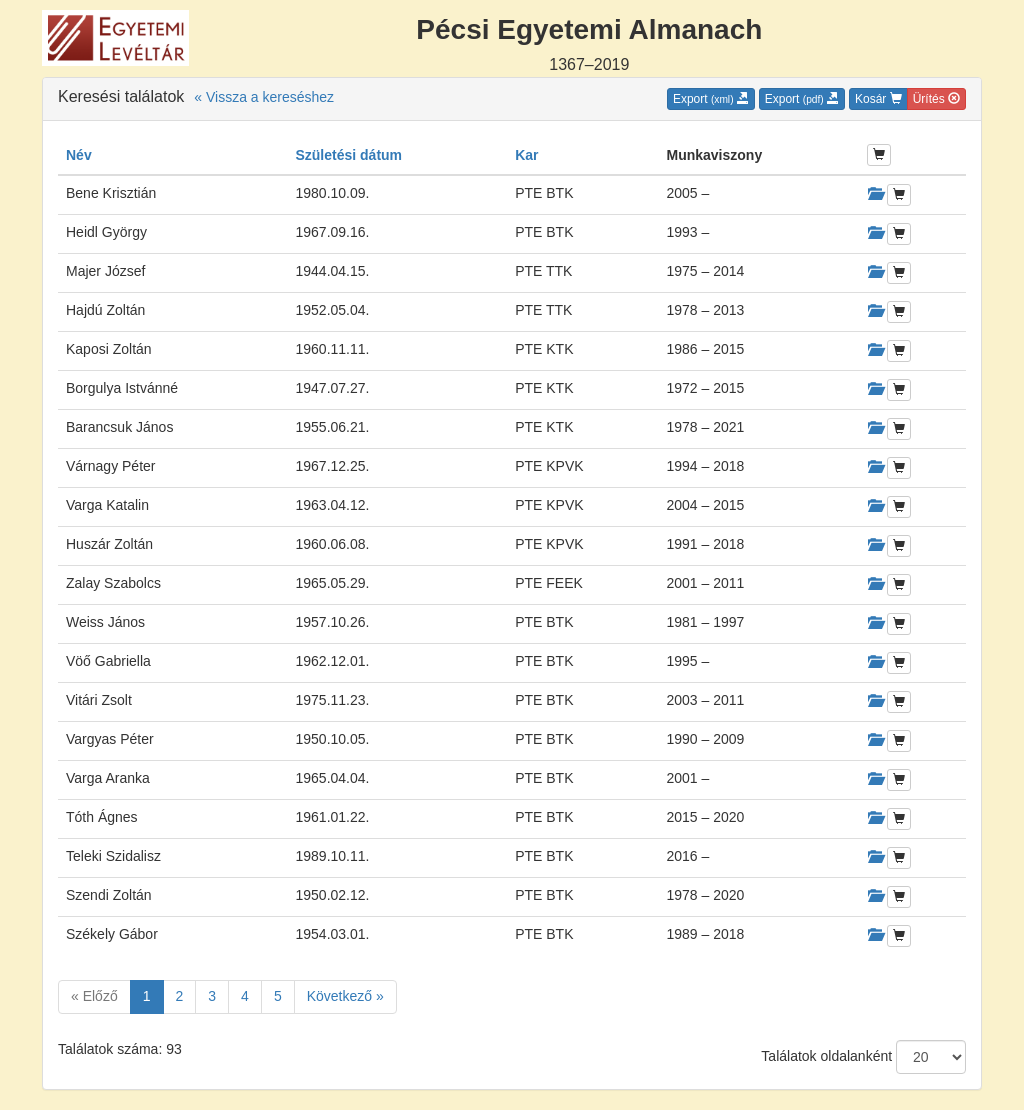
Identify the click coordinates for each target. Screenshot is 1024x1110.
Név (79, 155)
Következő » (345, 996)
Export (711, 99)
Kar (526, 155)
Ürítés (936, 99)
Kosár (878, 99)
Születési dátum (348, 155)
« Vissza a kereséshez (264, 97)
